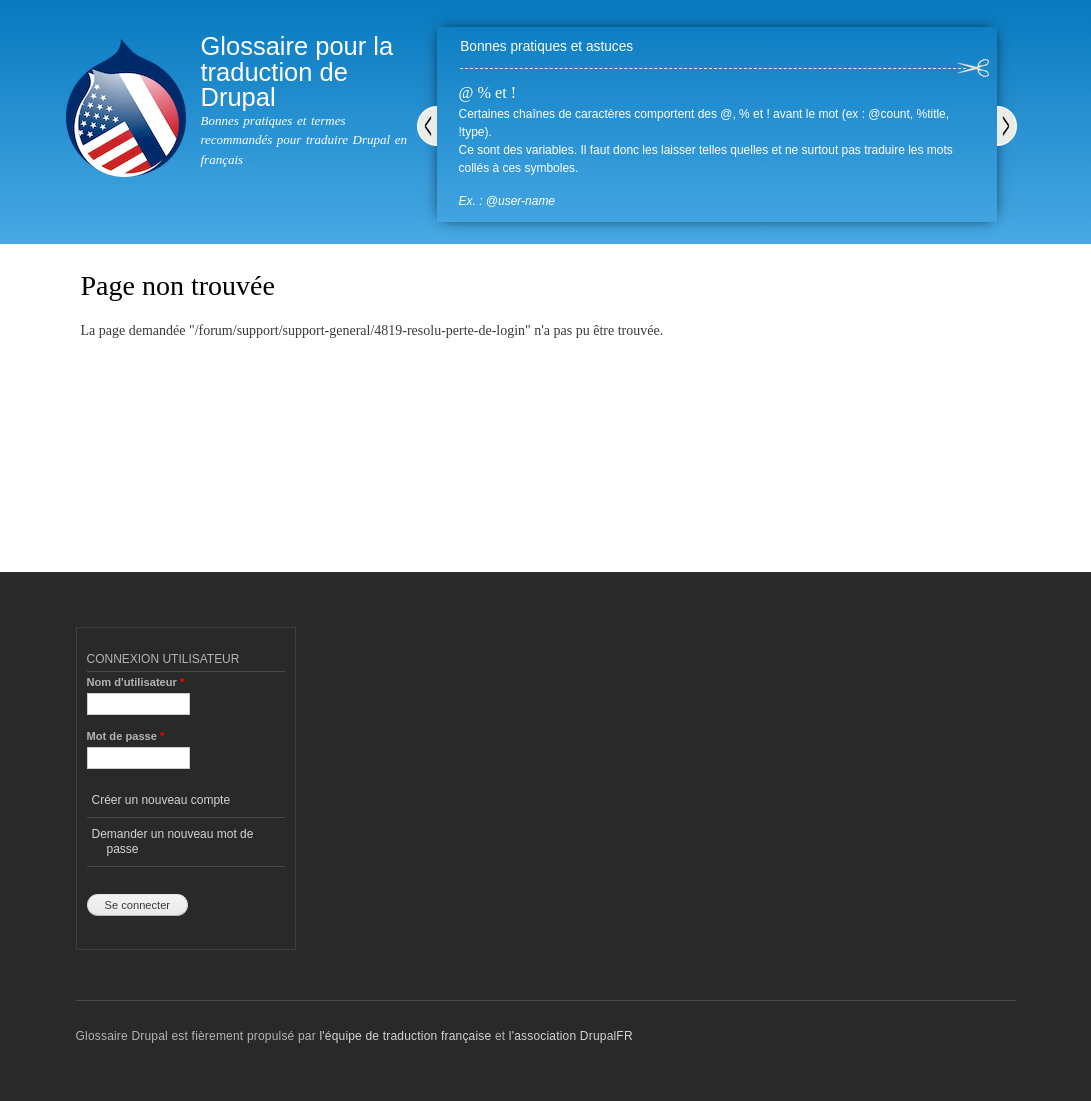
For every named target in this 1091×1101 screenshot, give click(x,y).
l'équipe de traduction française (405, 1036)
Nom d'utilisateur (136, 682)
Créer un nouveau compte (161, 800)
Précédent (427, 126)
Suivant (1007, 126)
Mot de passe (126, 736)
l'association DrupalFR (571, 1036)
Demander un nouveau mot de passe (173, 841)
